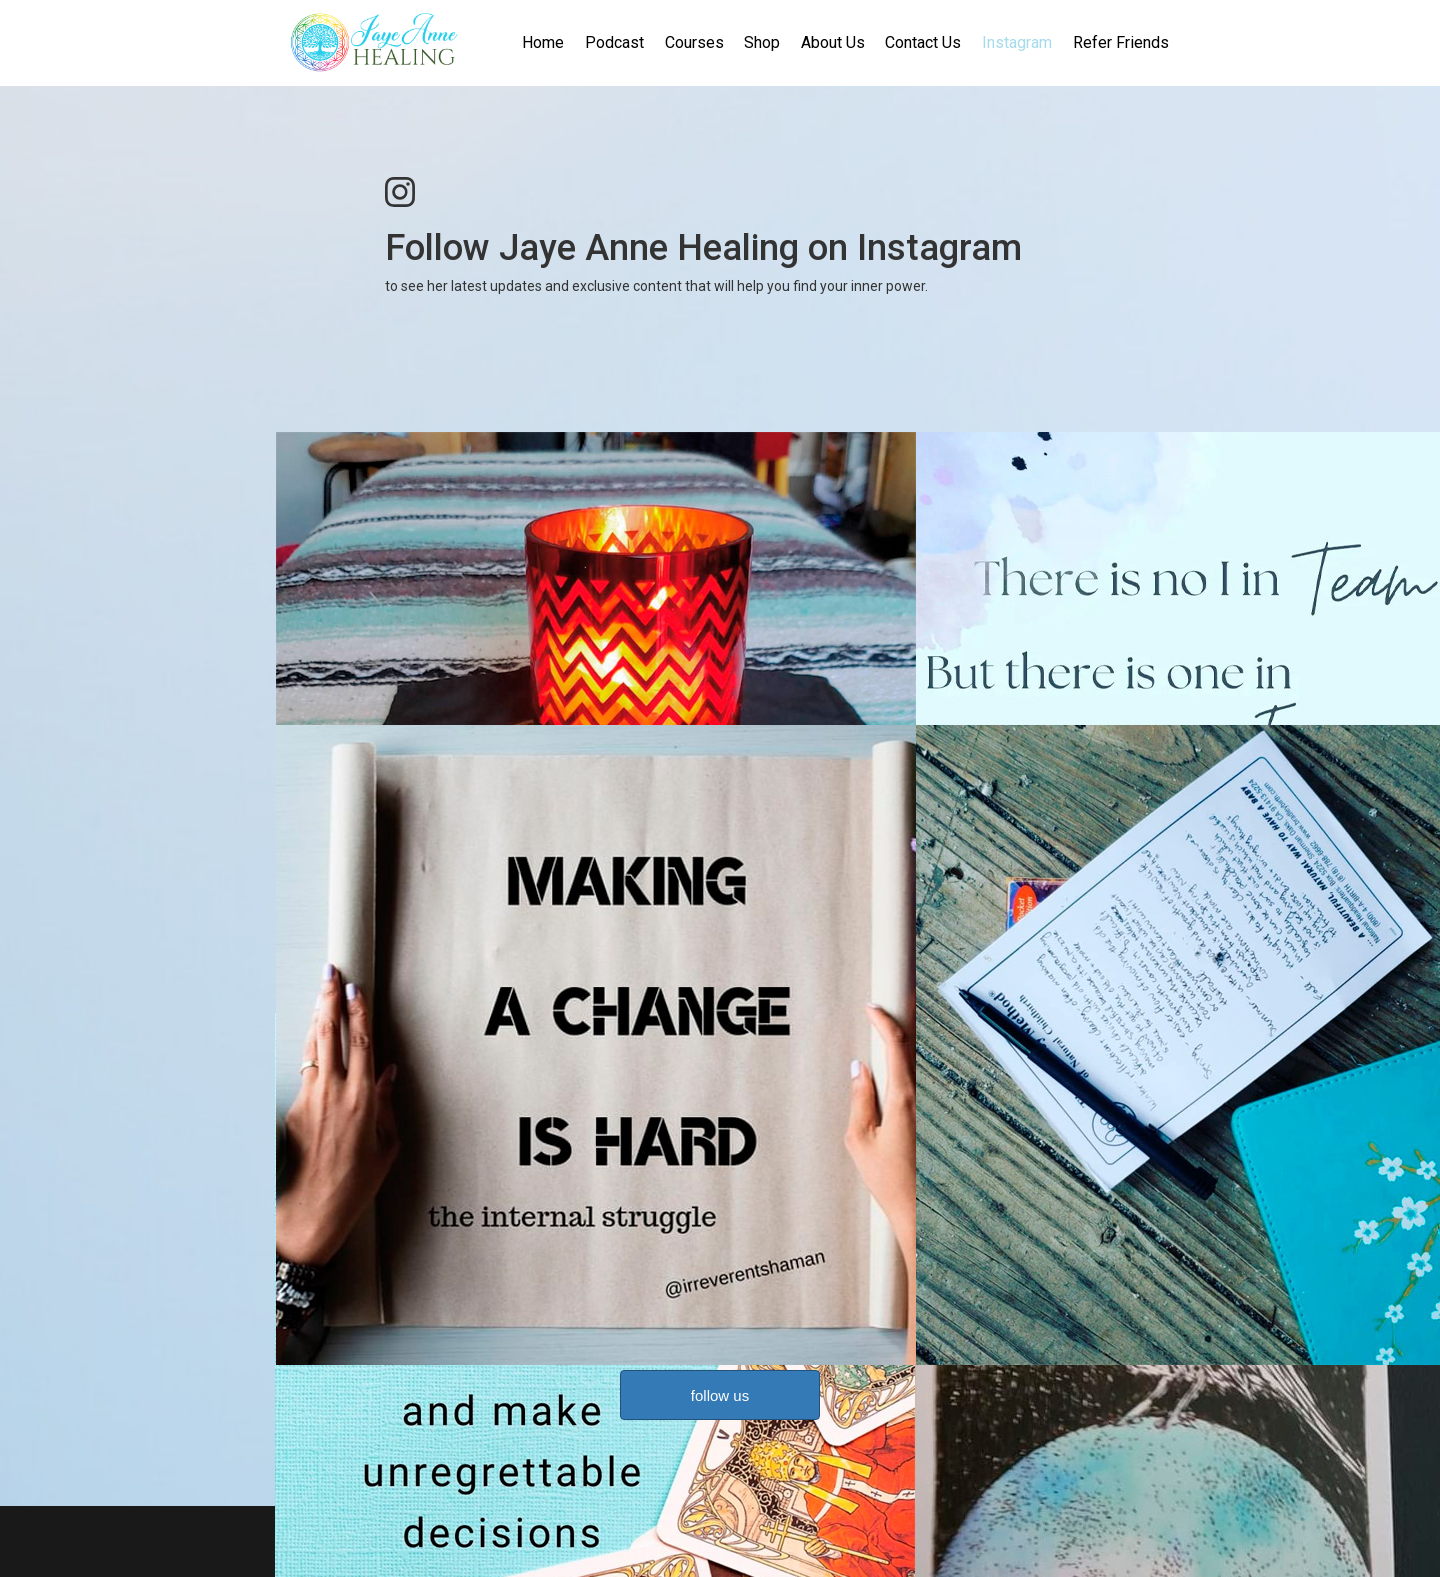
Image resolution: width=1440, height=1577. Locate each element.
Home (543, 42)
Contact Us (923, 42)
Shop (762, 42)
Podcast (614, 42)
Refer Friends (1121, 42)
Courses (694, 42)
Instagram (1017, 42)
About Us (833, 42)
